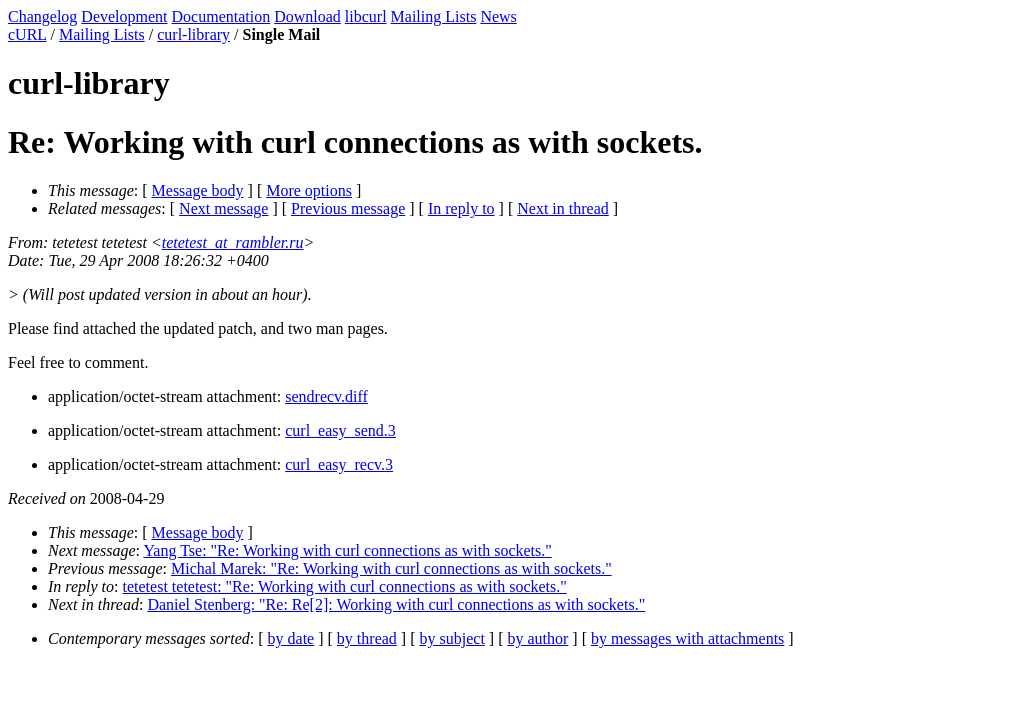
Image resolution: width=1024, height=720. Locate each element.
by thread (367, 638)
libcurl (366, 16)
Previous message (348, 208)
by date (291, 638)
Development (124, 16)
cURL (27, 34)
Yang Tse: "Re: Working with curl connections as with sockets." (347, 550)
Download (307, 16)
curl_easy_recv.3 (339, 464)
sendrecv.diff (326, 396)
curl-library (193, 34)
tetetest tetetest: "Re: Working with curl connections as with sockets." (345, 586)
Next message (223, 208)
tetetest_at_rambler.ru (233, 242)
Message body (198, 190)
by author (537, 638)
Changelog (42, 16)
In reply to (461, 208)
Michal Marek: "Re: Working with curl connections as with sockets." (391, 568)
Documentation (221, 16)
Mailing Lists (434, 16)
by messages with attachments (687, 638)
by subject (452, 638)
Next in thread (563, 208)
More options (309, 190)
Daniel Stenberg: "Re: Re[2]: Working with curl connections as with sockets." (396, 604)
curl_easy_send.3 (340, 430)
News (498, 16)
